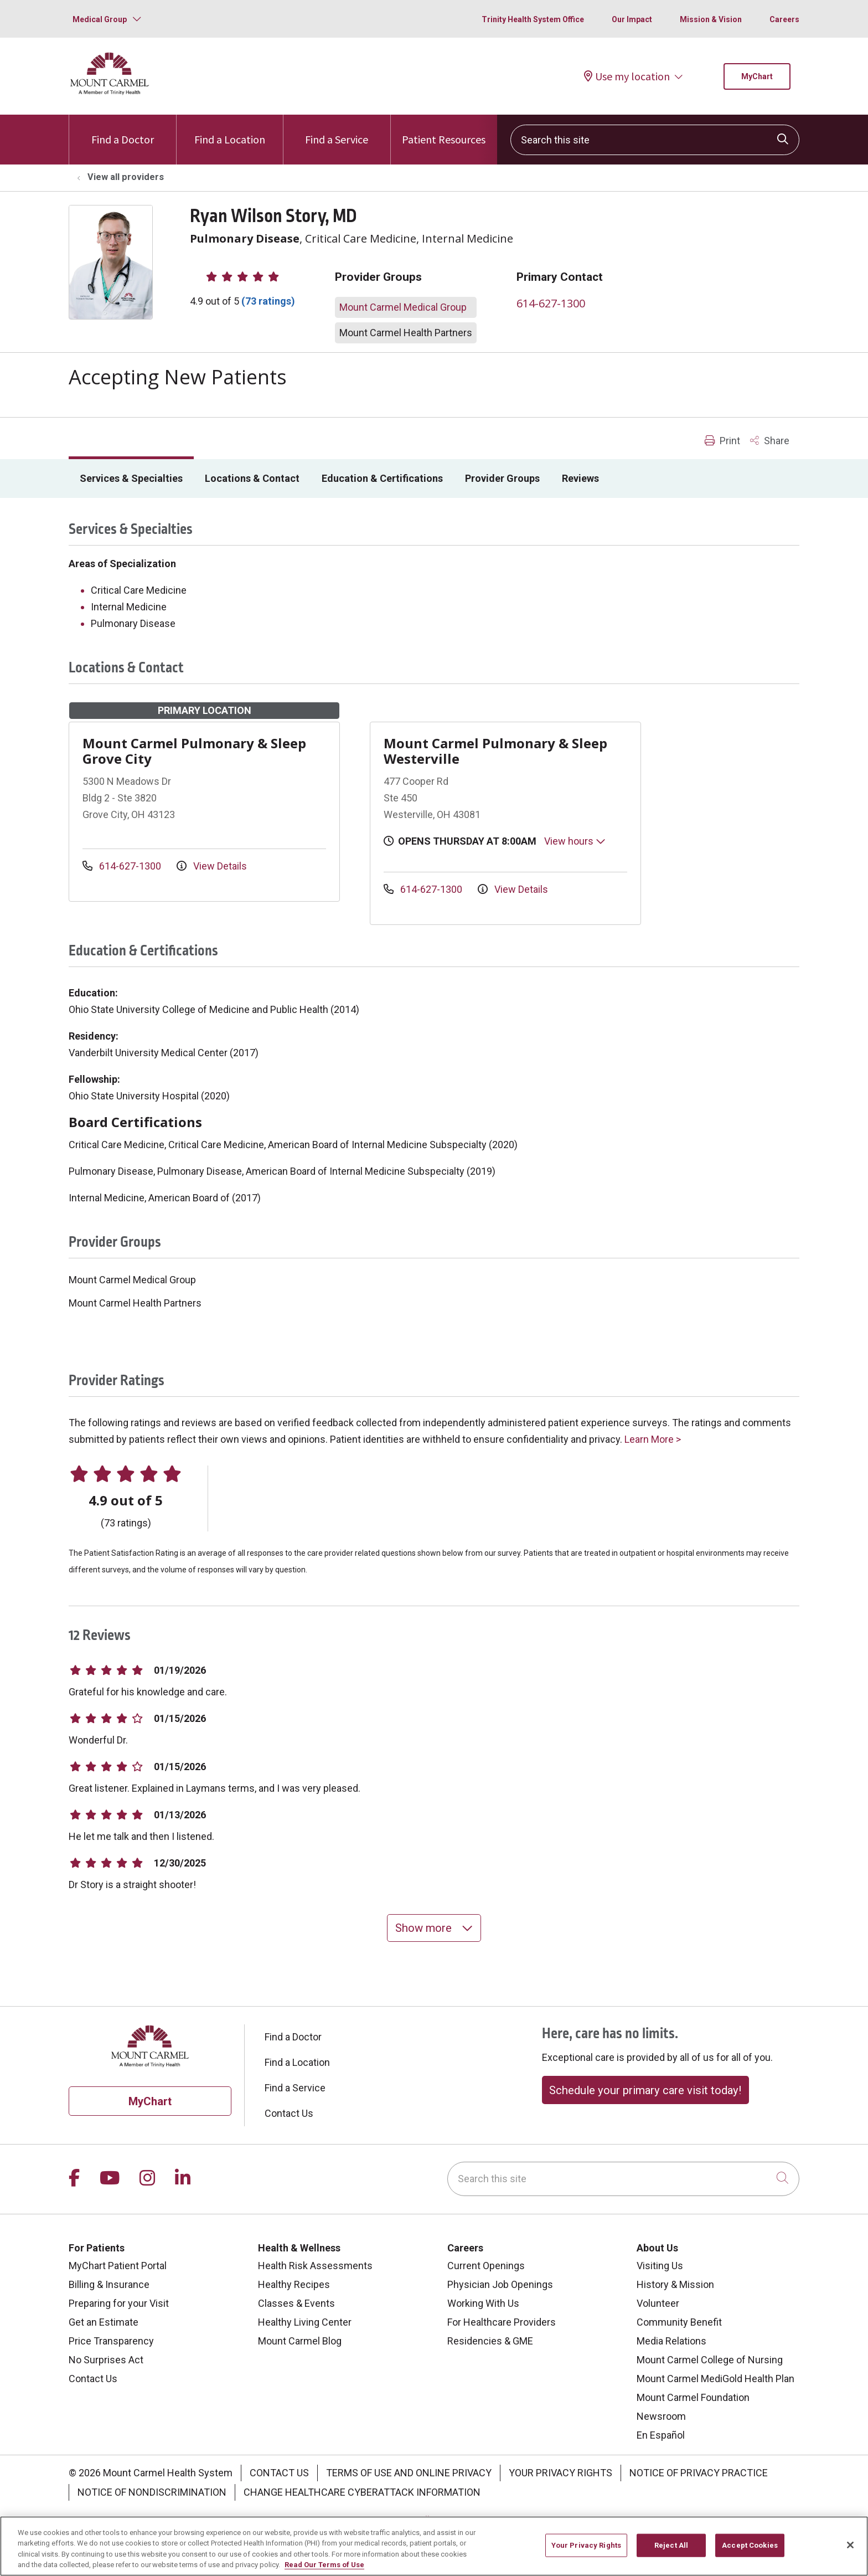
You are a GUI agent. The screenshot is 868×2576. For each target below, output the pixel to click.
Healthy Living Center (305, 2322)
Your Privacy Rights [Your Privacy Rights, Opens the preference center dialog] (586, 2549)
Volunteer (658, 2303)
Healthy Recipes (294, 2284)
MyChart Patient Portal (118, 2265)
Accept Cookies (750, 2549)
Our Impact (632, 19)
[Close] (850, 2549)
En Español (661, 2435)
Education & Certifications (382, 478)
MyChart (757, 76)
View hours (575, 841)
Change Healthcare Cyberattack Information (362, 2492)
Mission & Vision (711, 19)
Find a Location (230, 130)
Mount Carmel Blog (300, 2341)
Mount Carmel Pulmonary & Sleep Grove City (194, 751)
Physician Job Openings (500, 2284)
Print (722, 440)
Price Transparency (111, 2341)
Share (769, 440)
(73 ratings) (268, 301)
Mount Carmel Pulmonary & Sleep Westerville (495, 751)
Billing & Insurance (109, 2284)
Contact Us (289, 2113)
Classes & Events (296, 2303)
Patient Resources (443, 130)
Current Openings (486, 2265)
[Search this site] (654, 140)
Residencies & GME (490, 2341)
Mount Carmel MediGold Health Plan (715, 2378)
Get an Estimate (103, 2322)
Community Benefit (679, 2322)
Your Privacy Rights (560, 2473)
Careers (784, 19)
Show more (434, 1928)
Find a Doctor (123, 130)
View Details (212, 866)
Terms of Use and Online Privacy (409, 2473)
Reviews (580, 478)
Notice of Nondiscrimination (152, 2492)
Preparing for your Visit (119, 2303)
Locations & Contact (252, 478)
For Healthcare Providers (501, 2322)
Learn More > (652, 1439)
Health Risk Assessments (315, 2265)
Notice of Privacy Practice (698, 2473)
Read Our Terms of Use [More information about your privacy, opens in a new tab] (324, 2569)
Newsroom (661, 2416)
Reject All (671, 2549)
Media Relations (671, 2341)
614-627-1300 (550, 303)
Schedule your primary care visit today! (645, 2090)
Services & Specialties (131, 478)
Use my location (627, 76)
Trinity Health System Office (533, 19)
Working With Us (483, 2303)
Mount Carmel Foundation (693, 2397)
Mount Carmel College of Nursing (710, 2360)
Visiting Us (660, 2265)
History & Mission (675, 2284)
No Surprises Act (106, 2360)
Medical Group (100, 19)
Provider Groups (502, 478)
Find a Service (336, 130)
